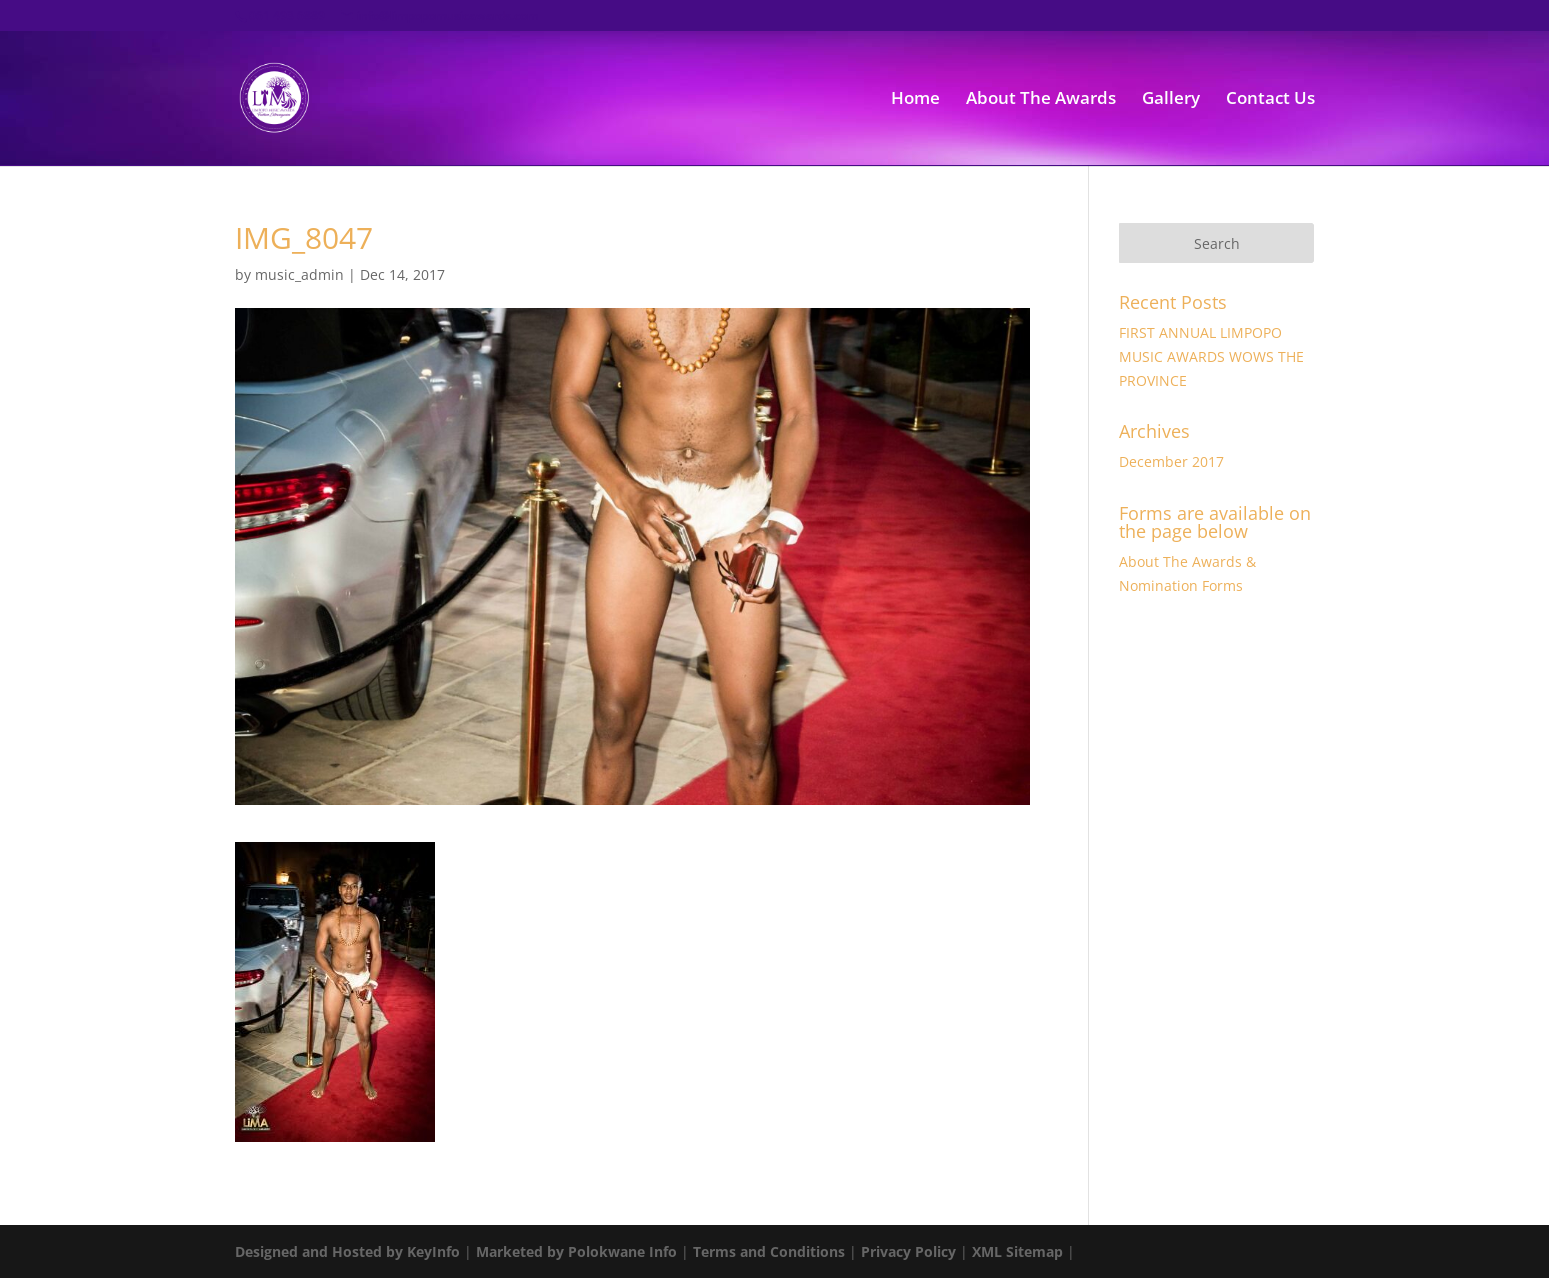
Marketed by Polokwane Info (576, 1251)
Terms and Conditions (769, 1251)
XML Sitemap (1017, 1251)
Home (915, 100)
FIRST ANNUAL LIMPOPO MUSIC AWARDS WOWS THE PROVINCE (1211, 356)
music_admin (299, 274)
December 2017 (1171, 461)
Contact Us (1270, 100)
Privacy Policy (908, 1251)
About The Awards (1041, 100)
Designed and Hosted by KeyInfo (347, 1251)
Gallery (1171, 100)
